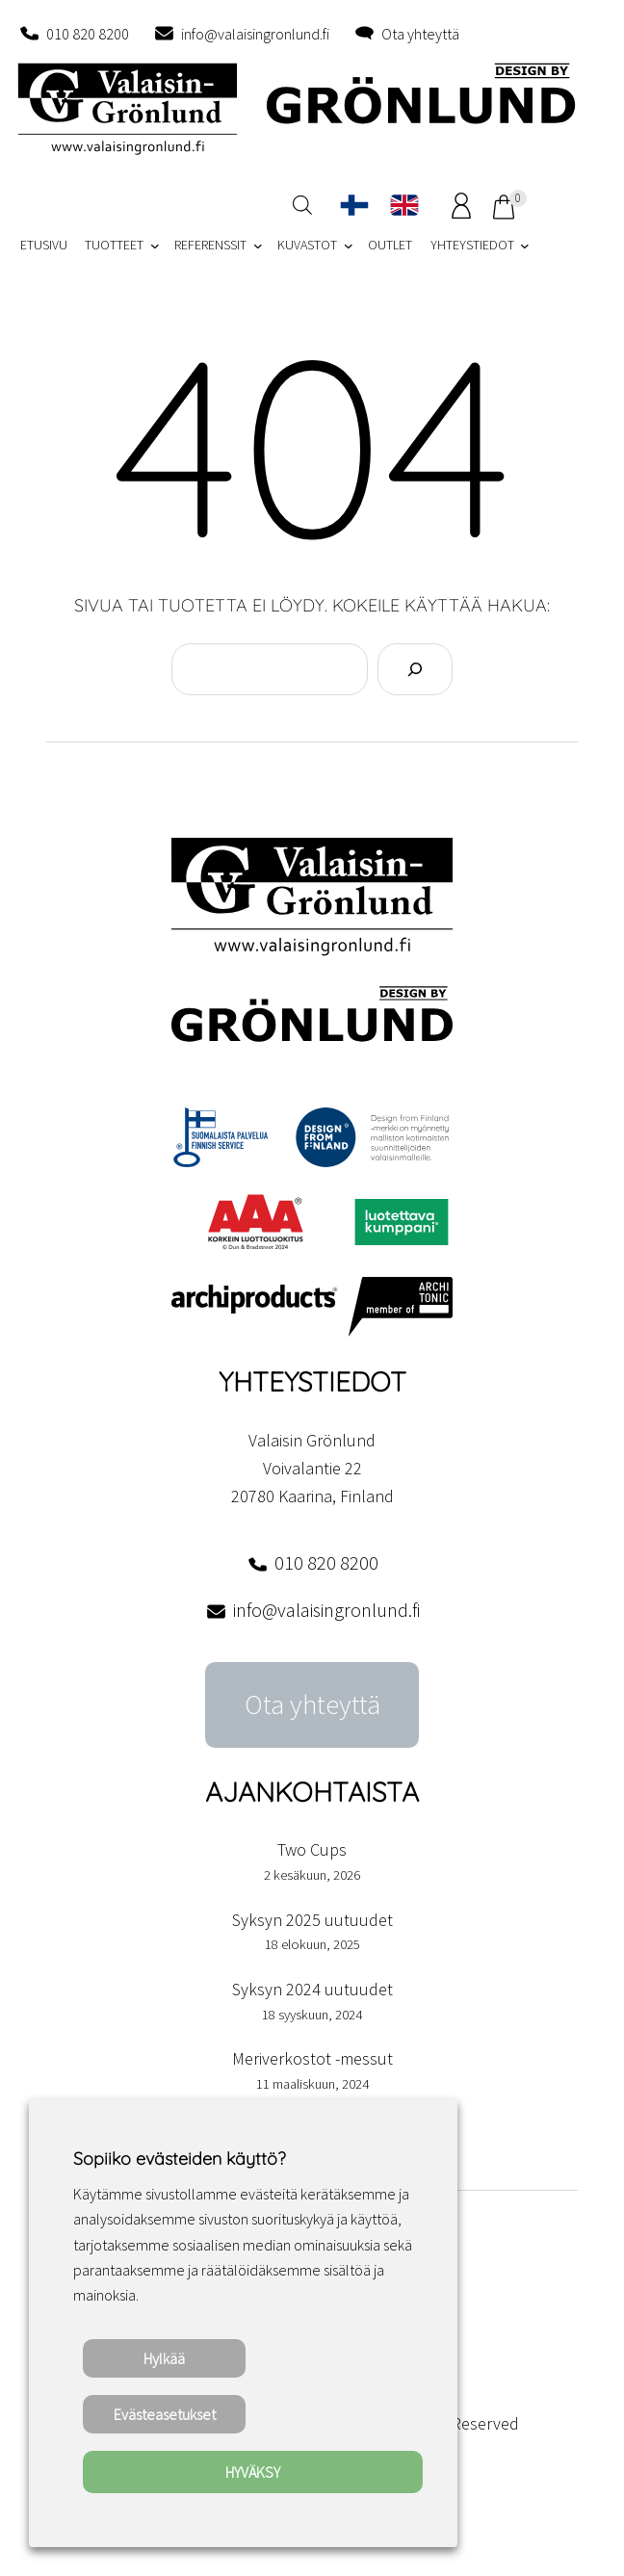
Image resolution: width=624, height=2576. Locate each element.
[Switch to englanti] (404, 205)
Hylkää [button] (164, 2358)
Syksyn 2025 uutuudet (312, 1920)
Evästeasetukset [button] (165, 2414)
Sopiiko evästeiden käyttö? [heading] (179, 2158)
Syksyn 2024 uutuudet (312, 1989)
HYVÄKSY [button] (252, 2472)
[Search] (415, 669)
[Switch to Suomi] (354, 205)
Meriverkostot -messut (312, 2058)
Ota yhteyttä (420, 33)
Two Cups (312, 1849)
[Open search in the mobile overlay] (302, 204)
